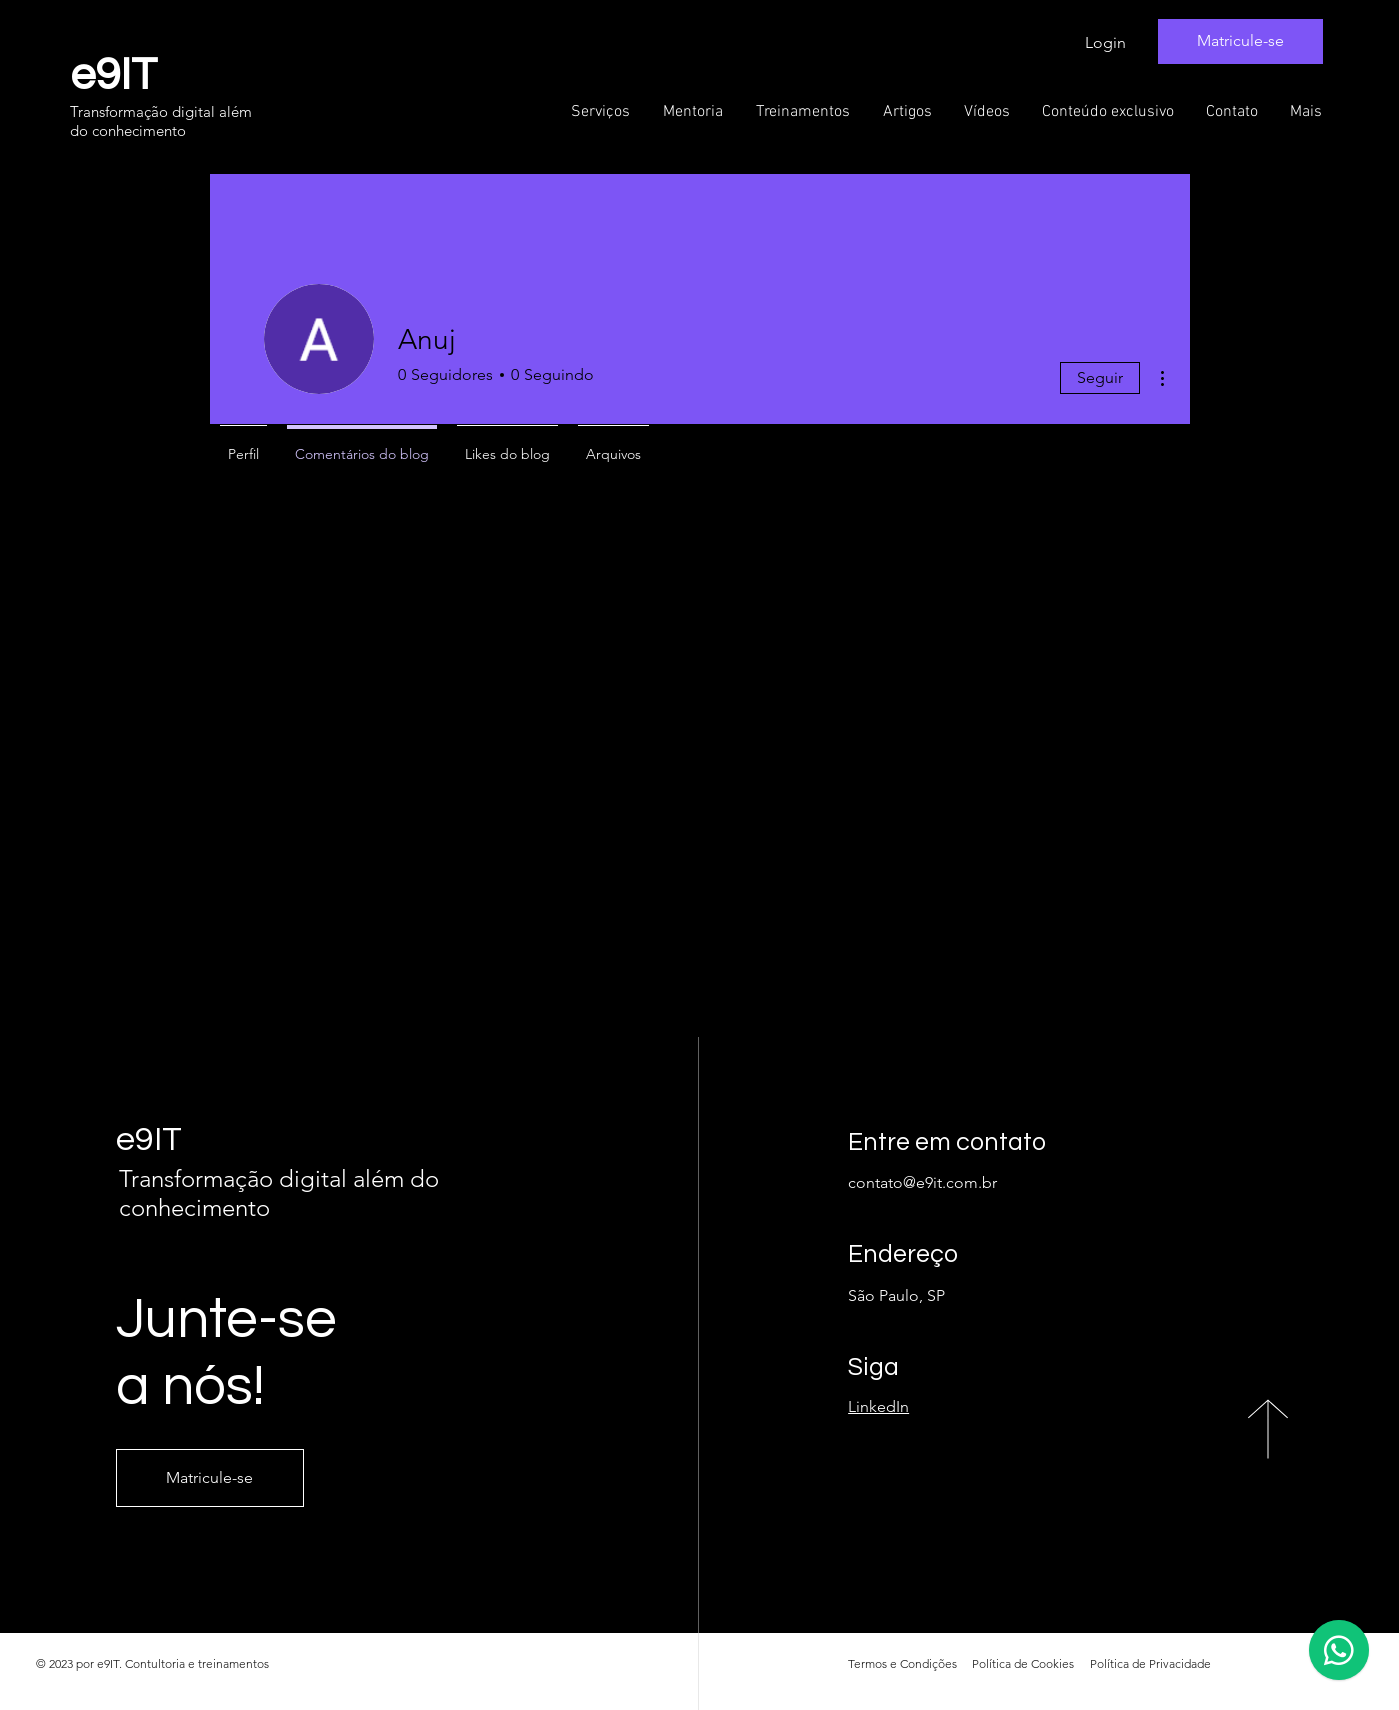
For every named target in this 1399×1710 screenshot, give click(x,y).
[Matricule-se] (1240, 41)
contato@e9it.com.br (922, 1182)
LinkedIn (878, 1406)
